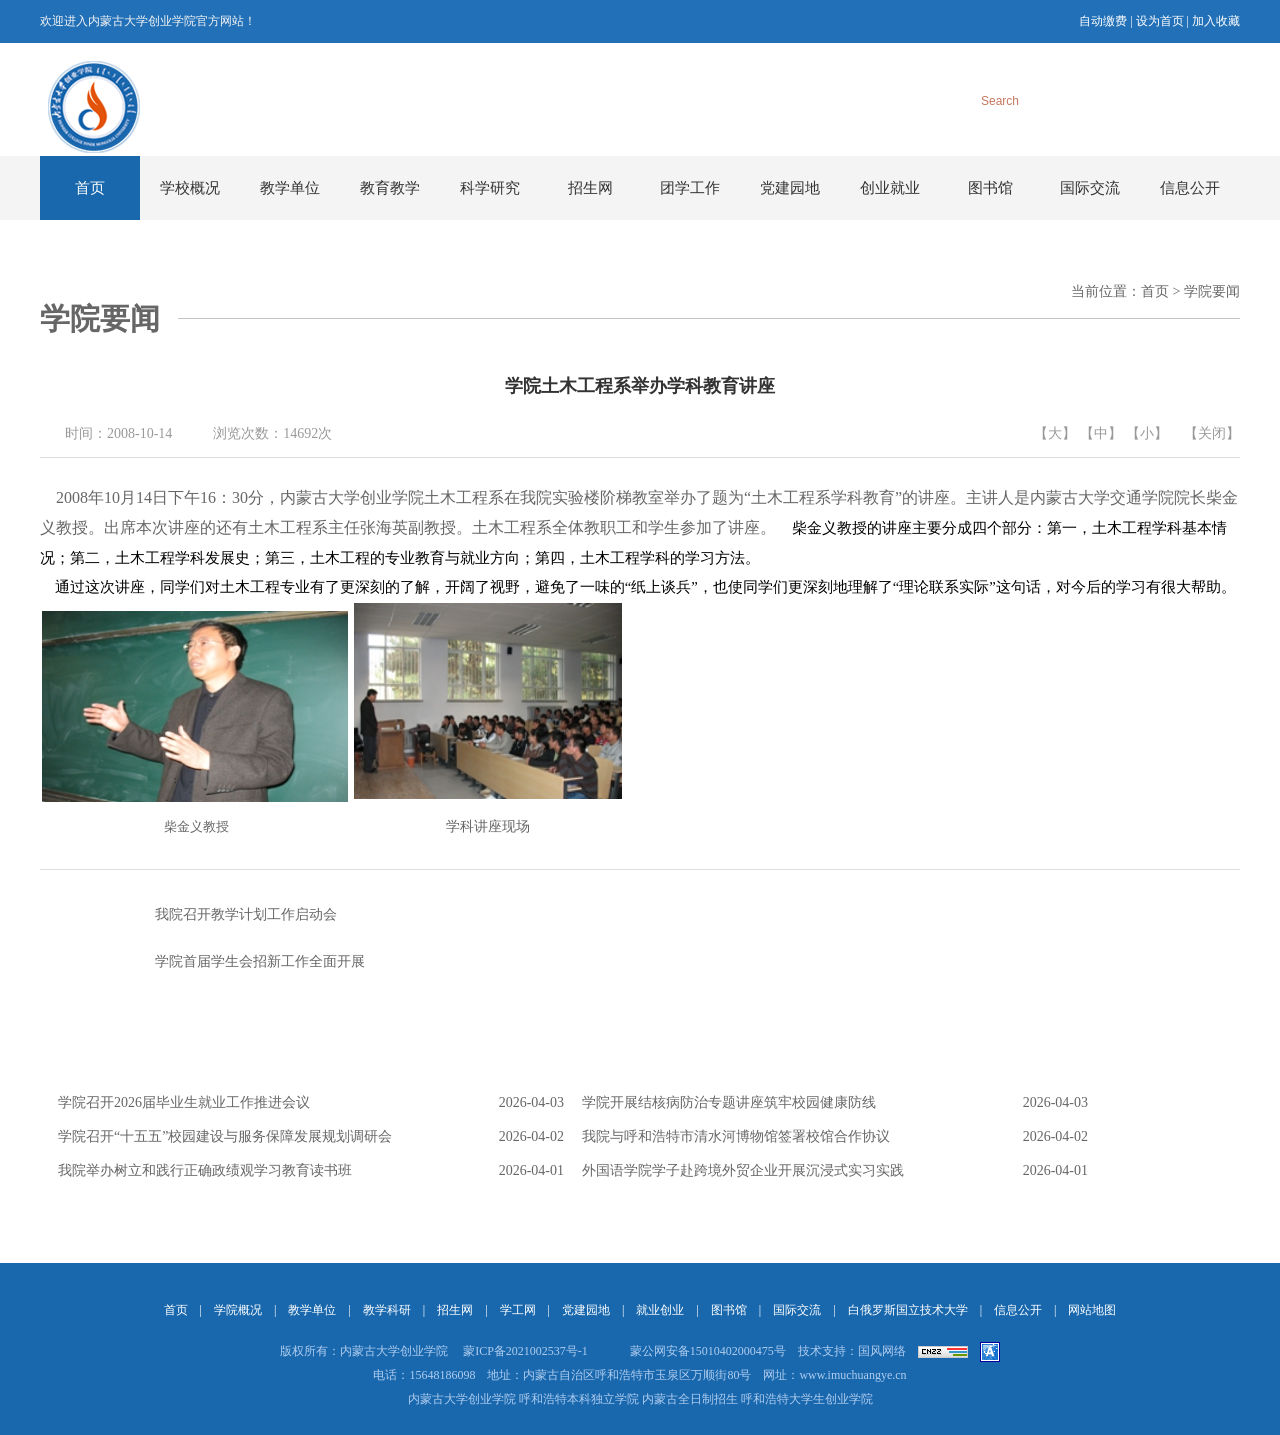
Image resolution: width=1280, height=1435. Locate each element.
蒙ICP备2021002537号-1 (525, 1351)
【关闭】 (1212, 433)
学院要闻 (1212, 291)
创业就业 (890, 188)
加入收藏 (1216, 21)
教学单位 (290, 188)
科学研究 (490, 188)
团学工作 (690, 188)
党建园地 (790, 188)
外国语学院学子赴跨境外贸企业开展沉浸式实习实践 (743, 1170)
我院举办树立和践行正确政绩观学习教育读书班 (205, 1170)
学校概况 (190, 188)
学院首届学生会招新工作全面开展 (202, 962)
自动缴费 (1103, 21)
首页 (90, 188)
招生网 (590, 188)
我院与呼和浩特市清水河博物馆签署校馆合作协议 (736, 1136)
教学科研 (387, 1310)
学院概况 (238, 1310)
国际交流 (1090, 188)
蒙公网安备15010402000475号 (708, 1351)
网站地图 (1092, 1310)
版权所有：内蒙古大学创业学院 (364, 1351)
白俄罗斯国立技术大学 (908, 1310)
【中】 (1101, 433)
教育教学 (390, 188)
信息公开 (1190, 188)
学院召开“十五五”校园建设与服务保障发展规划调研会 (225, 1136)
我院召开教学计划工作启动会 (188, 915)
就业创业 (660, 1310)
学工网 (518, 1310)
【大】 (1055, 433)
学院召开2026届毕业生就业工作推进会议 (184, 1102)
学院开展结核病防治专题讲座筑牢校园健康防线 (729, 1102)
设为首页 (1160, 21)
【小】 (1147, 433)
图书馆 (990, 188)
